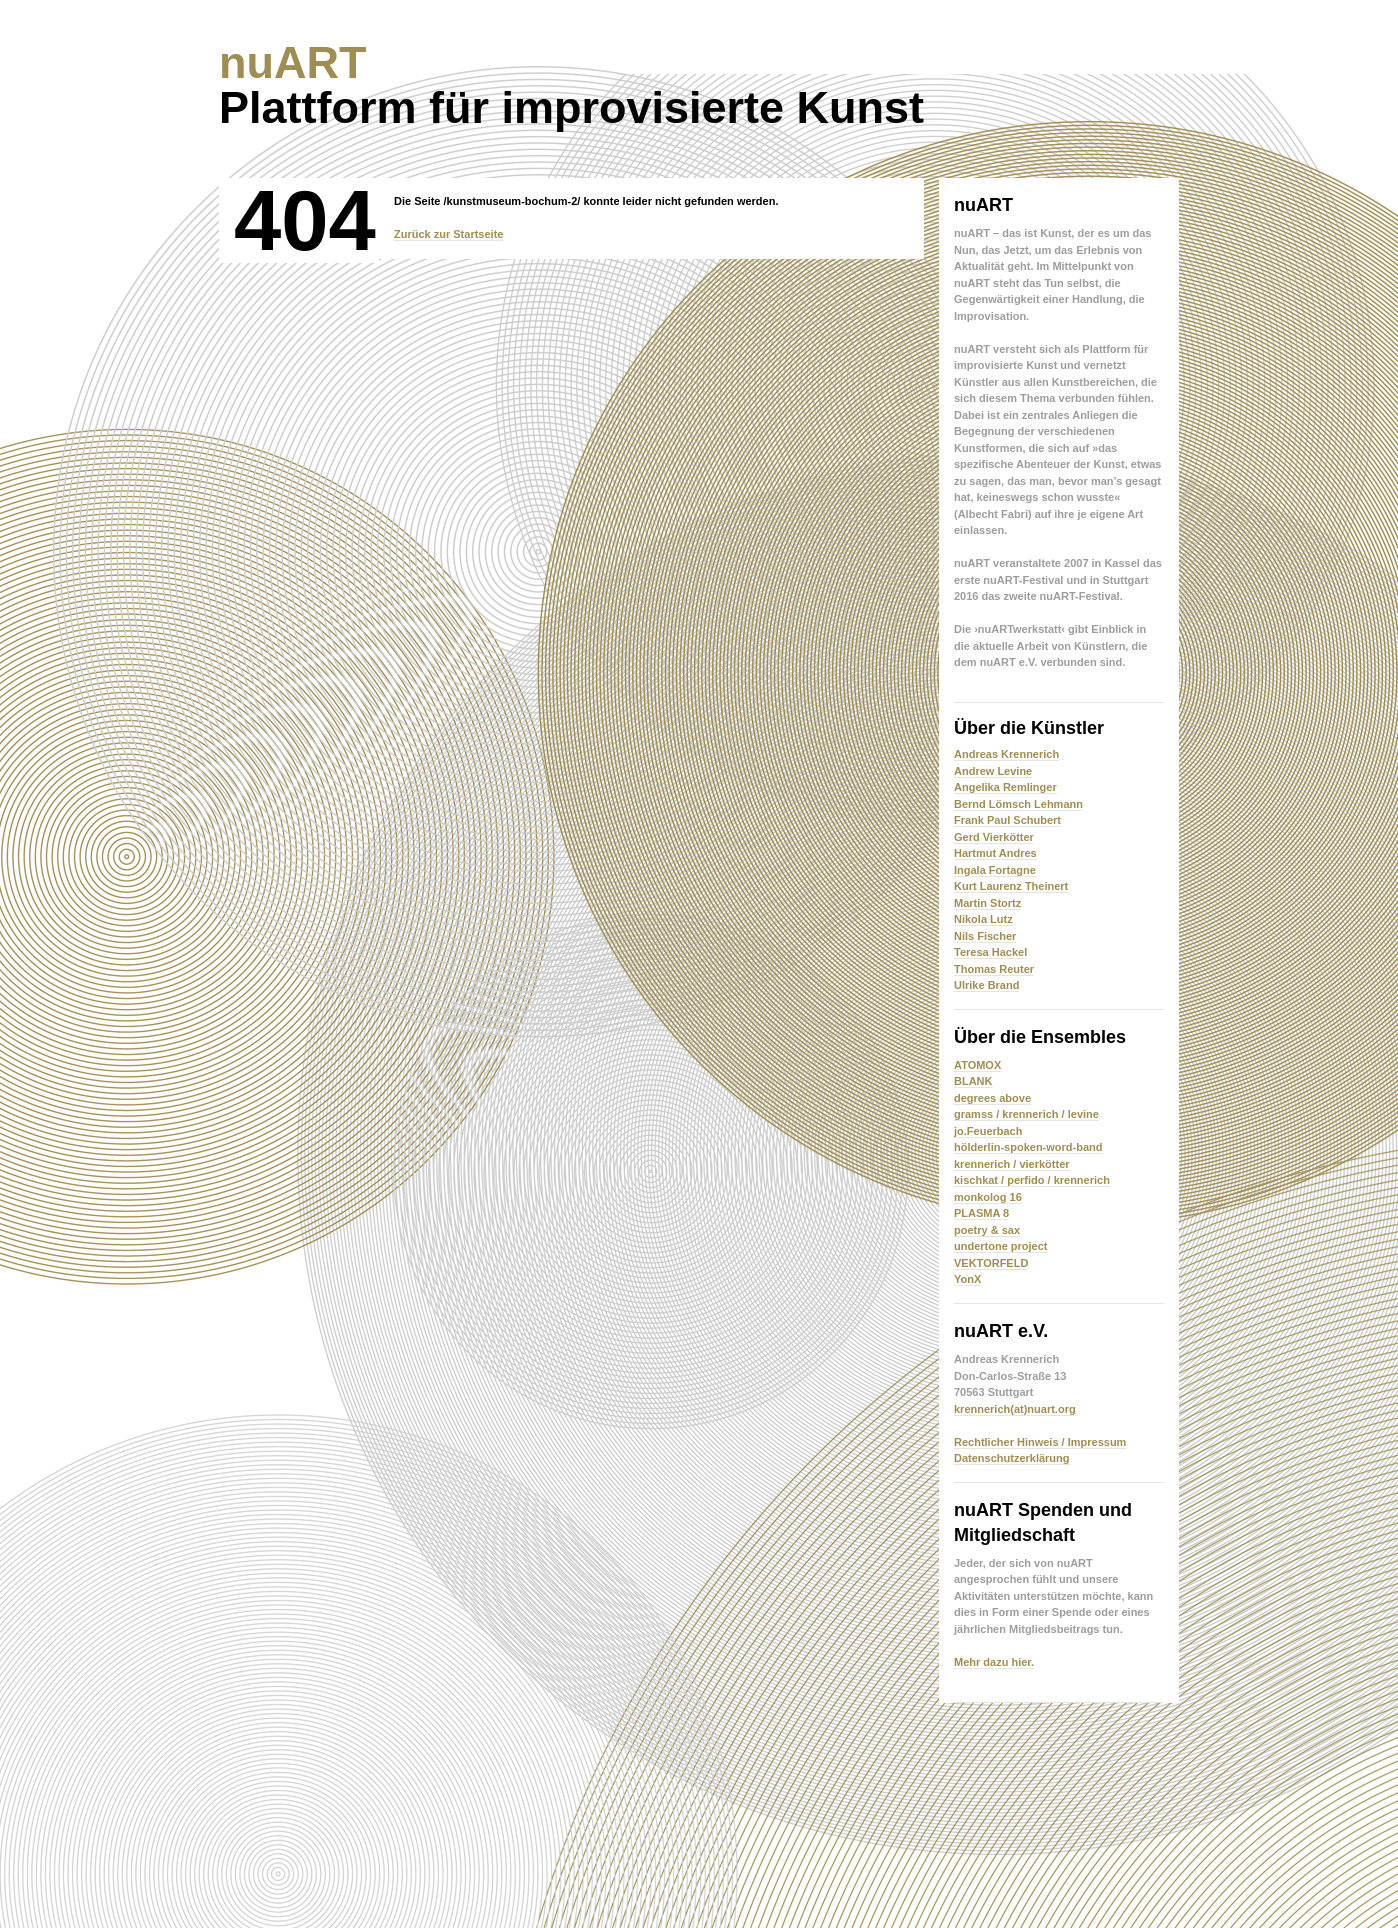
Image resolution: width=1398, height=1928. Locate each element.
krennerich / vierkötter (1012, 1164)
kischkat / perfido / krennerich (1032, 1180)
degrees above (992, 1098)
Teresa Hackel (990, 952)
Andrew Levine (993, 771)
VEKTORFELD (991, 1263)
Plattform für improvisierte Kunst (571, 85)
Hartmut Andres (995, 853)
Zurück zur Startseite (448, 234)
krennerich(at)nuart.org (1015, 1409)
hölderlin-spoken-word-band (1028, 1147)
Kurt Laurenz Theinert (1011, 886)
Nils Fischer (985, 936)
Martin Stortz (987, 903)
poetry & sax (987, 1230)
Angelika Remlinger (1005, 787)
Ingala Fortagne (995, 870)
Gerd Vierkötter (994, 837)
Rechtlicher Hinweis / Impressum (1040, 1442)
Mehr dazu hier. (994, 1662)
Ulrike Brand (986, 985)
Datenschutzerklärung (1012, 1458)
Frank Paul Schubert (1007, 820)
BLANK (973, 1081)
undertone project (1001, 1246)
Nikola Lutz (983, 919)
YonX (967, 1279)
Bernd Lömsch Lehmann (1018, 804)
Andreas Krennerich (1006, 754)
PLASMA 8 (981, 1213)
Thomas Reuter (994, 969)
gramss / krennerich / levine (1026, 1114)
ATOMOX (977, 1065)
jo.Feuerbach (988, 1131)
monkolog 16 (988, 1197)
